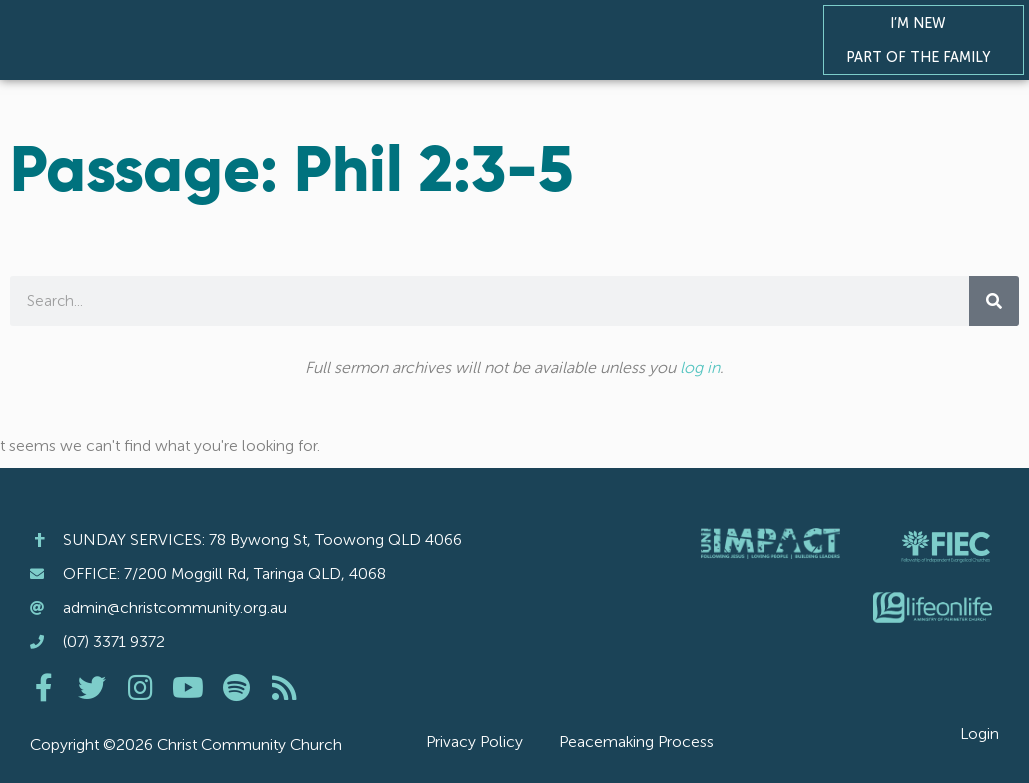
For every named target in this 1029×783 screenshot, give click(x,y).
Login (979, 733)
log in (700, 367)
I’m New (923, 23)
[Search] (994, 301)
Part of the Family (923, 57)
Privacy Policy (474, 741)
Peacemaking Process (636, 741)
